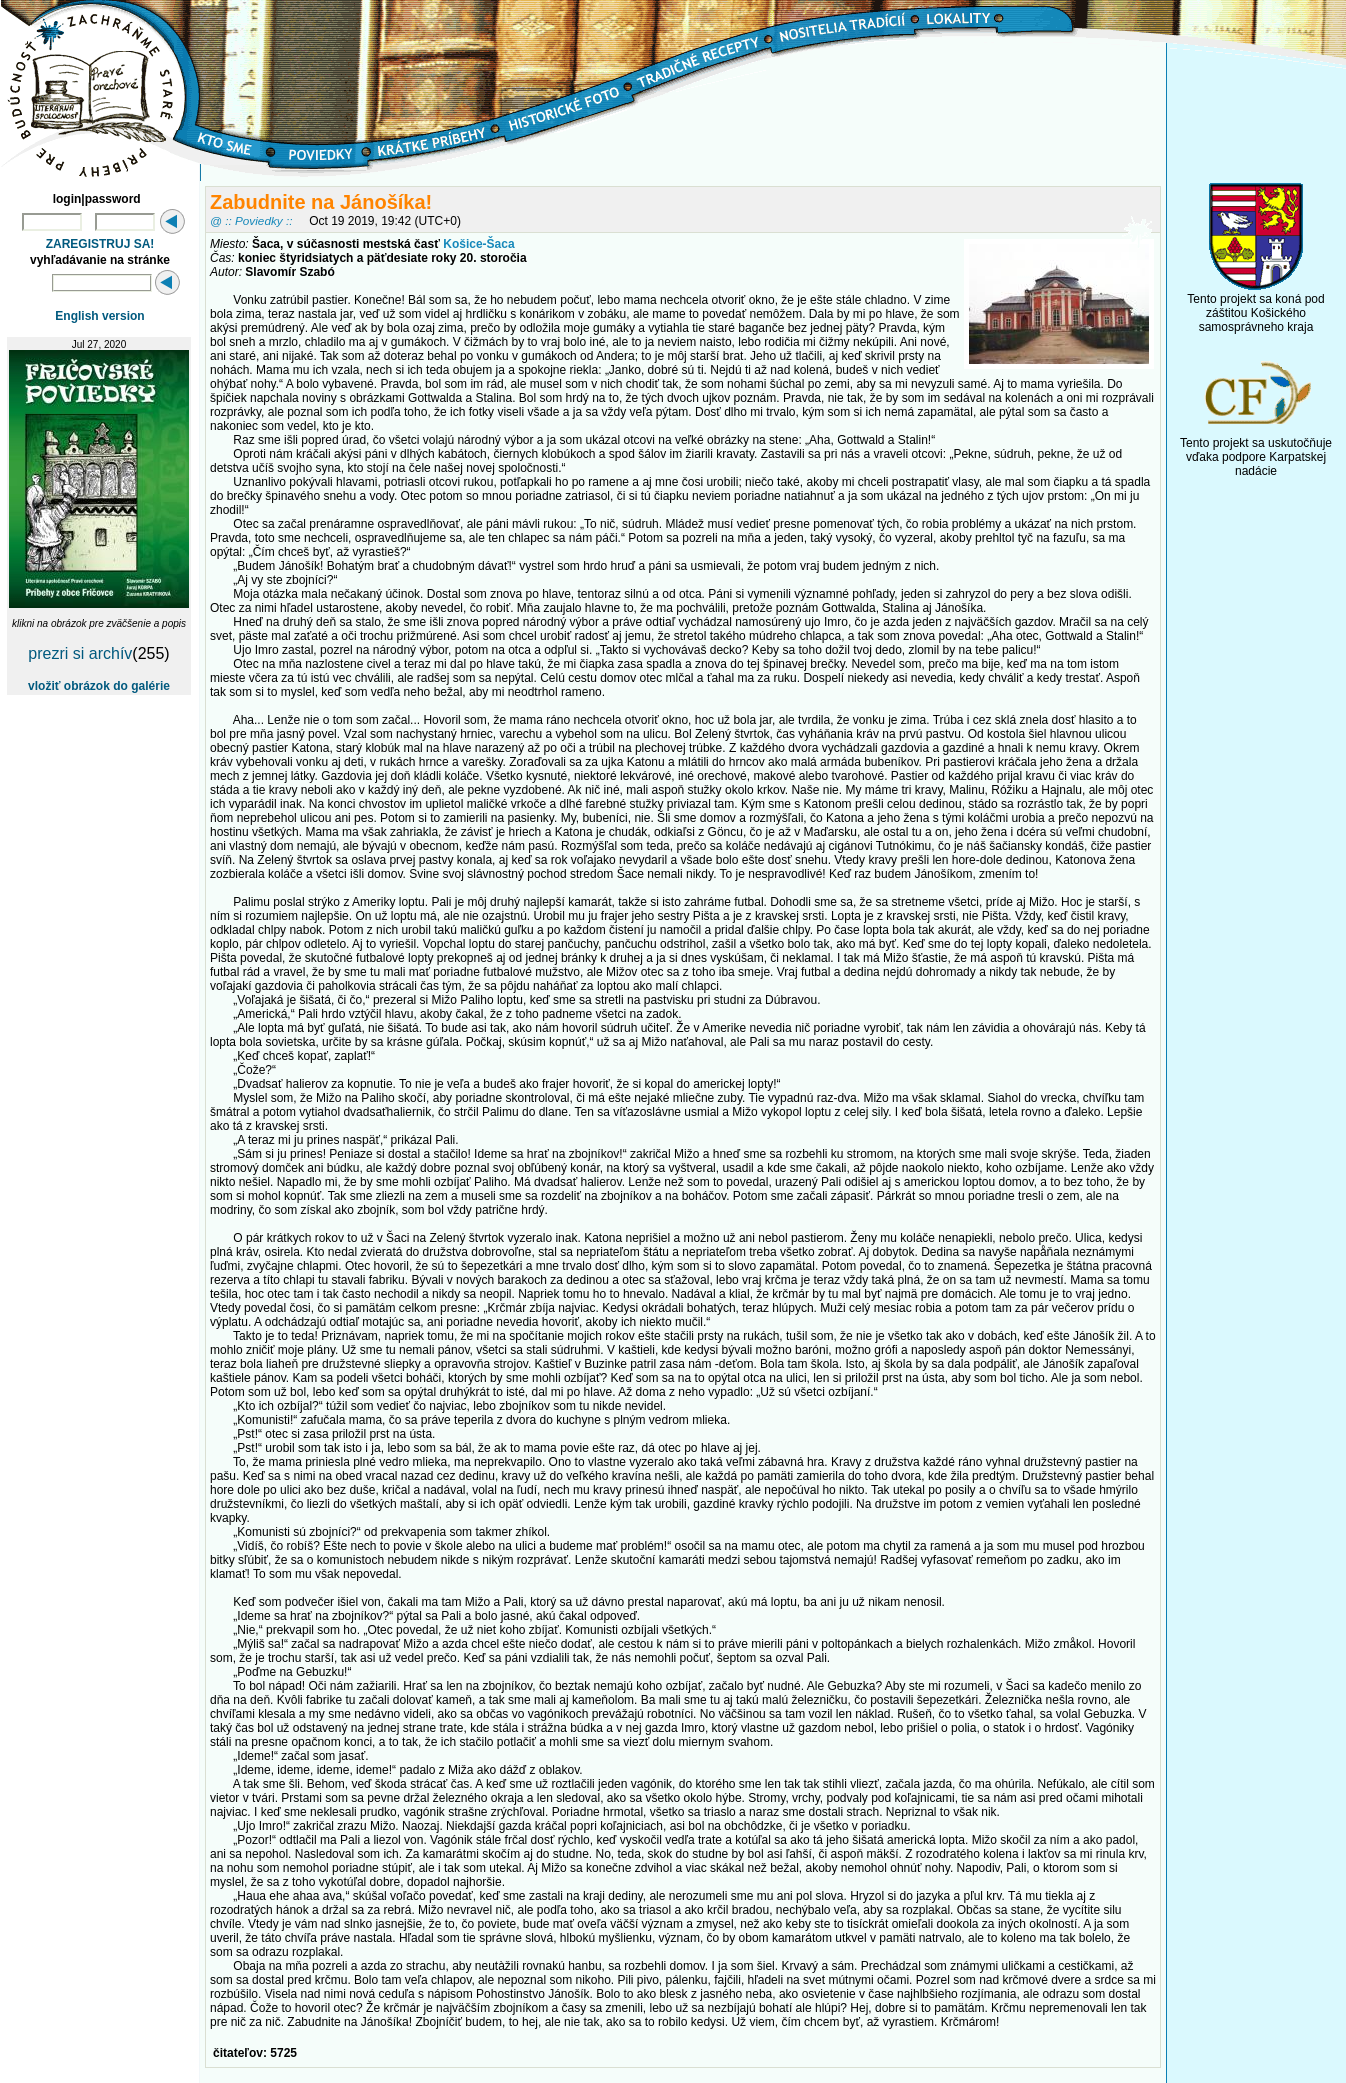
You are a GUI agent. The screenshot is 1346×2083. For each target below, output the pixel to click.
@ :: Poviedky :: (251, 220)
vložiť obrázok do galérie (99, 686)
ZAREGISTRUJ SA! (100, 244)
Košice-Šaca (478, 244)
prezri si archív (80, 653)
